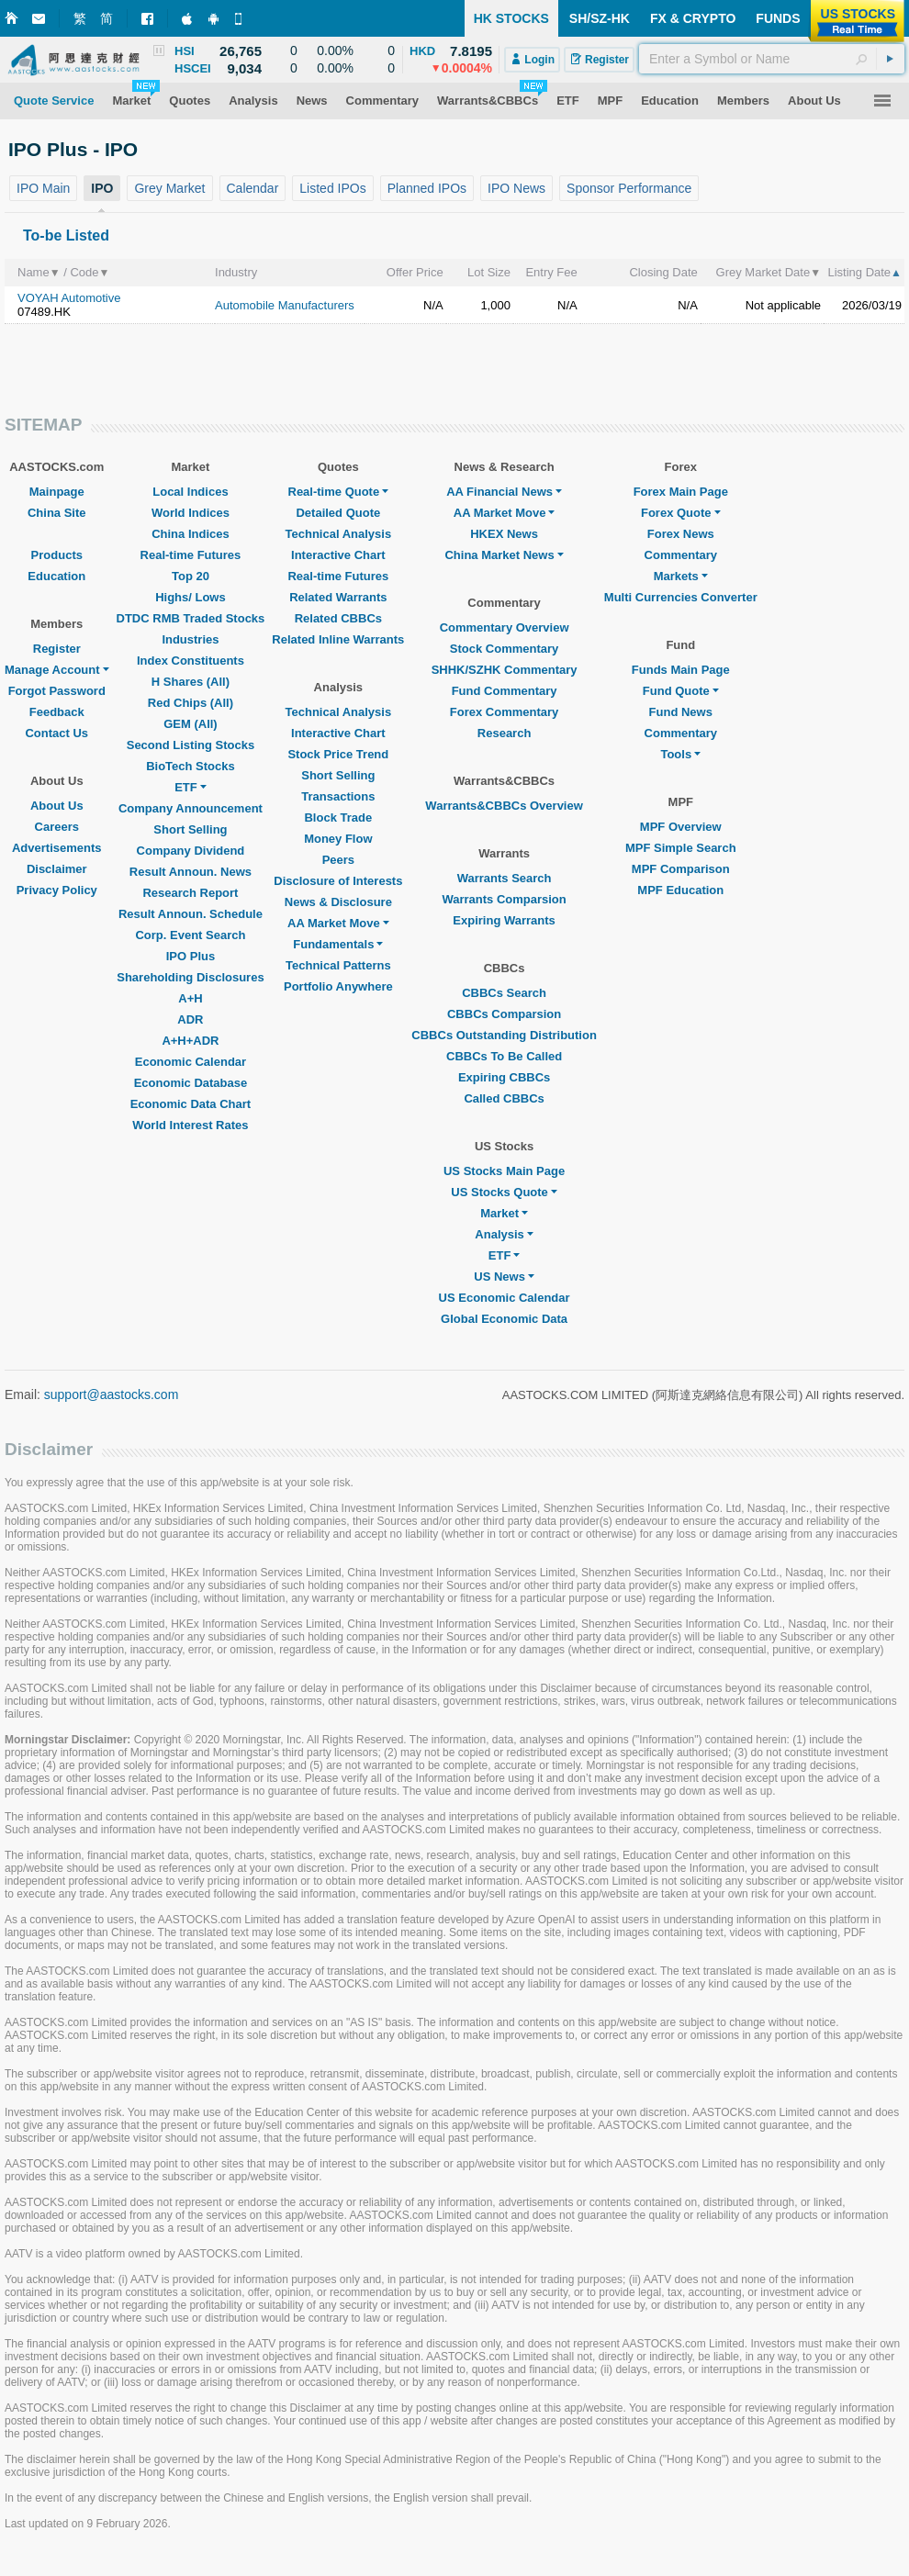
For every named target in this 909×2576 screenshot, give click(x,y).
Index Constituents (190, 660)
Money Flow (338, 839)
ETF (190, 787)
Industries (190, 639)
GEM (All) (190, 724)
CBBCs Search (504, 993)
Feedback (56, 712)
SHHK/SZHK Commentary (505, 670)
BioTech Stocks (190, 766)
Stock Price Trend (337, 754)
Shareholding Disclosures (190, 977)
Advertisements (57, 848)
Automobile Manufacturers (284, 305)
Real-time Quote (338, 491)
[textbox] (771, 58)
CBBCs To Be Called (504, 1056)
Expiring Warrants (504, 920)
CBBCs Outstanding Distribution (504, 1035)
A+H (190, 998)
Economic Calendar (190, 1062)
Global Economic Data (504, 1319)
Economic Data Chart (190, 1104)
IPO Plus (190, 956)
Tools (680, 754)
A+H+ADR (190, 1040)
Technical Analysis (339, 534)
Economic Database (191, 1083)
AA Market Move (338, 923)
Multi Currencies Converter (681, 597)
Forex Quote (681, 513)
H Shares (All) (191, 682)
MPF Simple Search (680, 848)
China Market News (503, 555)
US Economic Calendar (504, 1298)
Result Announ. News (190, 872)
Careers (57, 827)
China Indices (191, 534)
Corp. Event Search (190, 935)
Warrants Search (504, 878)
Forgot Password (57, 691)
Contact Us (56, 733)
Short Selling (190, 829)
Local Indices (190, 491)
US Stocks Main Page (504, 1171)
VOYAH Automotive (68, 298)
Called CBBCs (504, 1098)
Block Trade (338, 817)
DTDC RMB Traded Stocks (191, 618)
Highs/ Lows (190, 597)
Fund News (681, 712)
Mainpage (56, 491)
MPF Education (680, 890)
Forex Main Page (681, 491)
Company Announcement (190, 808)
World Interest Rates (190, 1125)
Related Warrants (338, 597)
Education (56, 576)
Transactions (338, 796)
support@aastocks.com (111, 1394)
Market (504, 1213)
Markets (681, 576)
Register (57, 648)
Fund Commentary (504, 691)
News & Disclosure (338, 902)
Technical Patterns (338, 965)
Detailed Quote (338, 513)
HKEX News (504, 534)
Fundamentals (338, 944)
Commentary (681, 555)
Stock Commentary (504, 648)
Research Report (190, 893)
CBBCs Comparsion (504, 1014)
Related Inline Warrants (338, 639)
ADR (190, 1019)
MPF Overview (681, 827)
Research (504, 733)
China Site (57, 513)
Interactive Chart (338, 555)
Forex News (680, 534)
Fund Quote (681, 691)
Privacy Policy (57, 890)
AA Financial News (504, 491)
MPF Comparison (681, 869)
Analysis (504, 1234)
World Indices (191, 513)
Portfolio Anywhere (338, 986)
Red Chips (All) (190, 703)
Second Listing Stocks (190, 745)
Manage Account (57, 670)
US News (504, 1276)
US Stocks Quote (503, 1192)
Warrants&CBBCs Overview (503, 805)
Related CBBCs (338, 618)
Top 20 (190, 576)
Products (57, 555)
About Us (57, 805)
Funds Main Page (681, 670)
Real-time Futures (190, 555)
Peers (338, 860)
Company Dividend (191, 850)
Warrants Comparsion (504, 899)
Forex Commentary (504, 712)
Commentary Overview (504, 627)
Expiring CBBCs (504, 1077)
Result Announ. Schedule (190, 914)
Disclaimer (57, 869)
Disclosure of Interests (338, 881)
